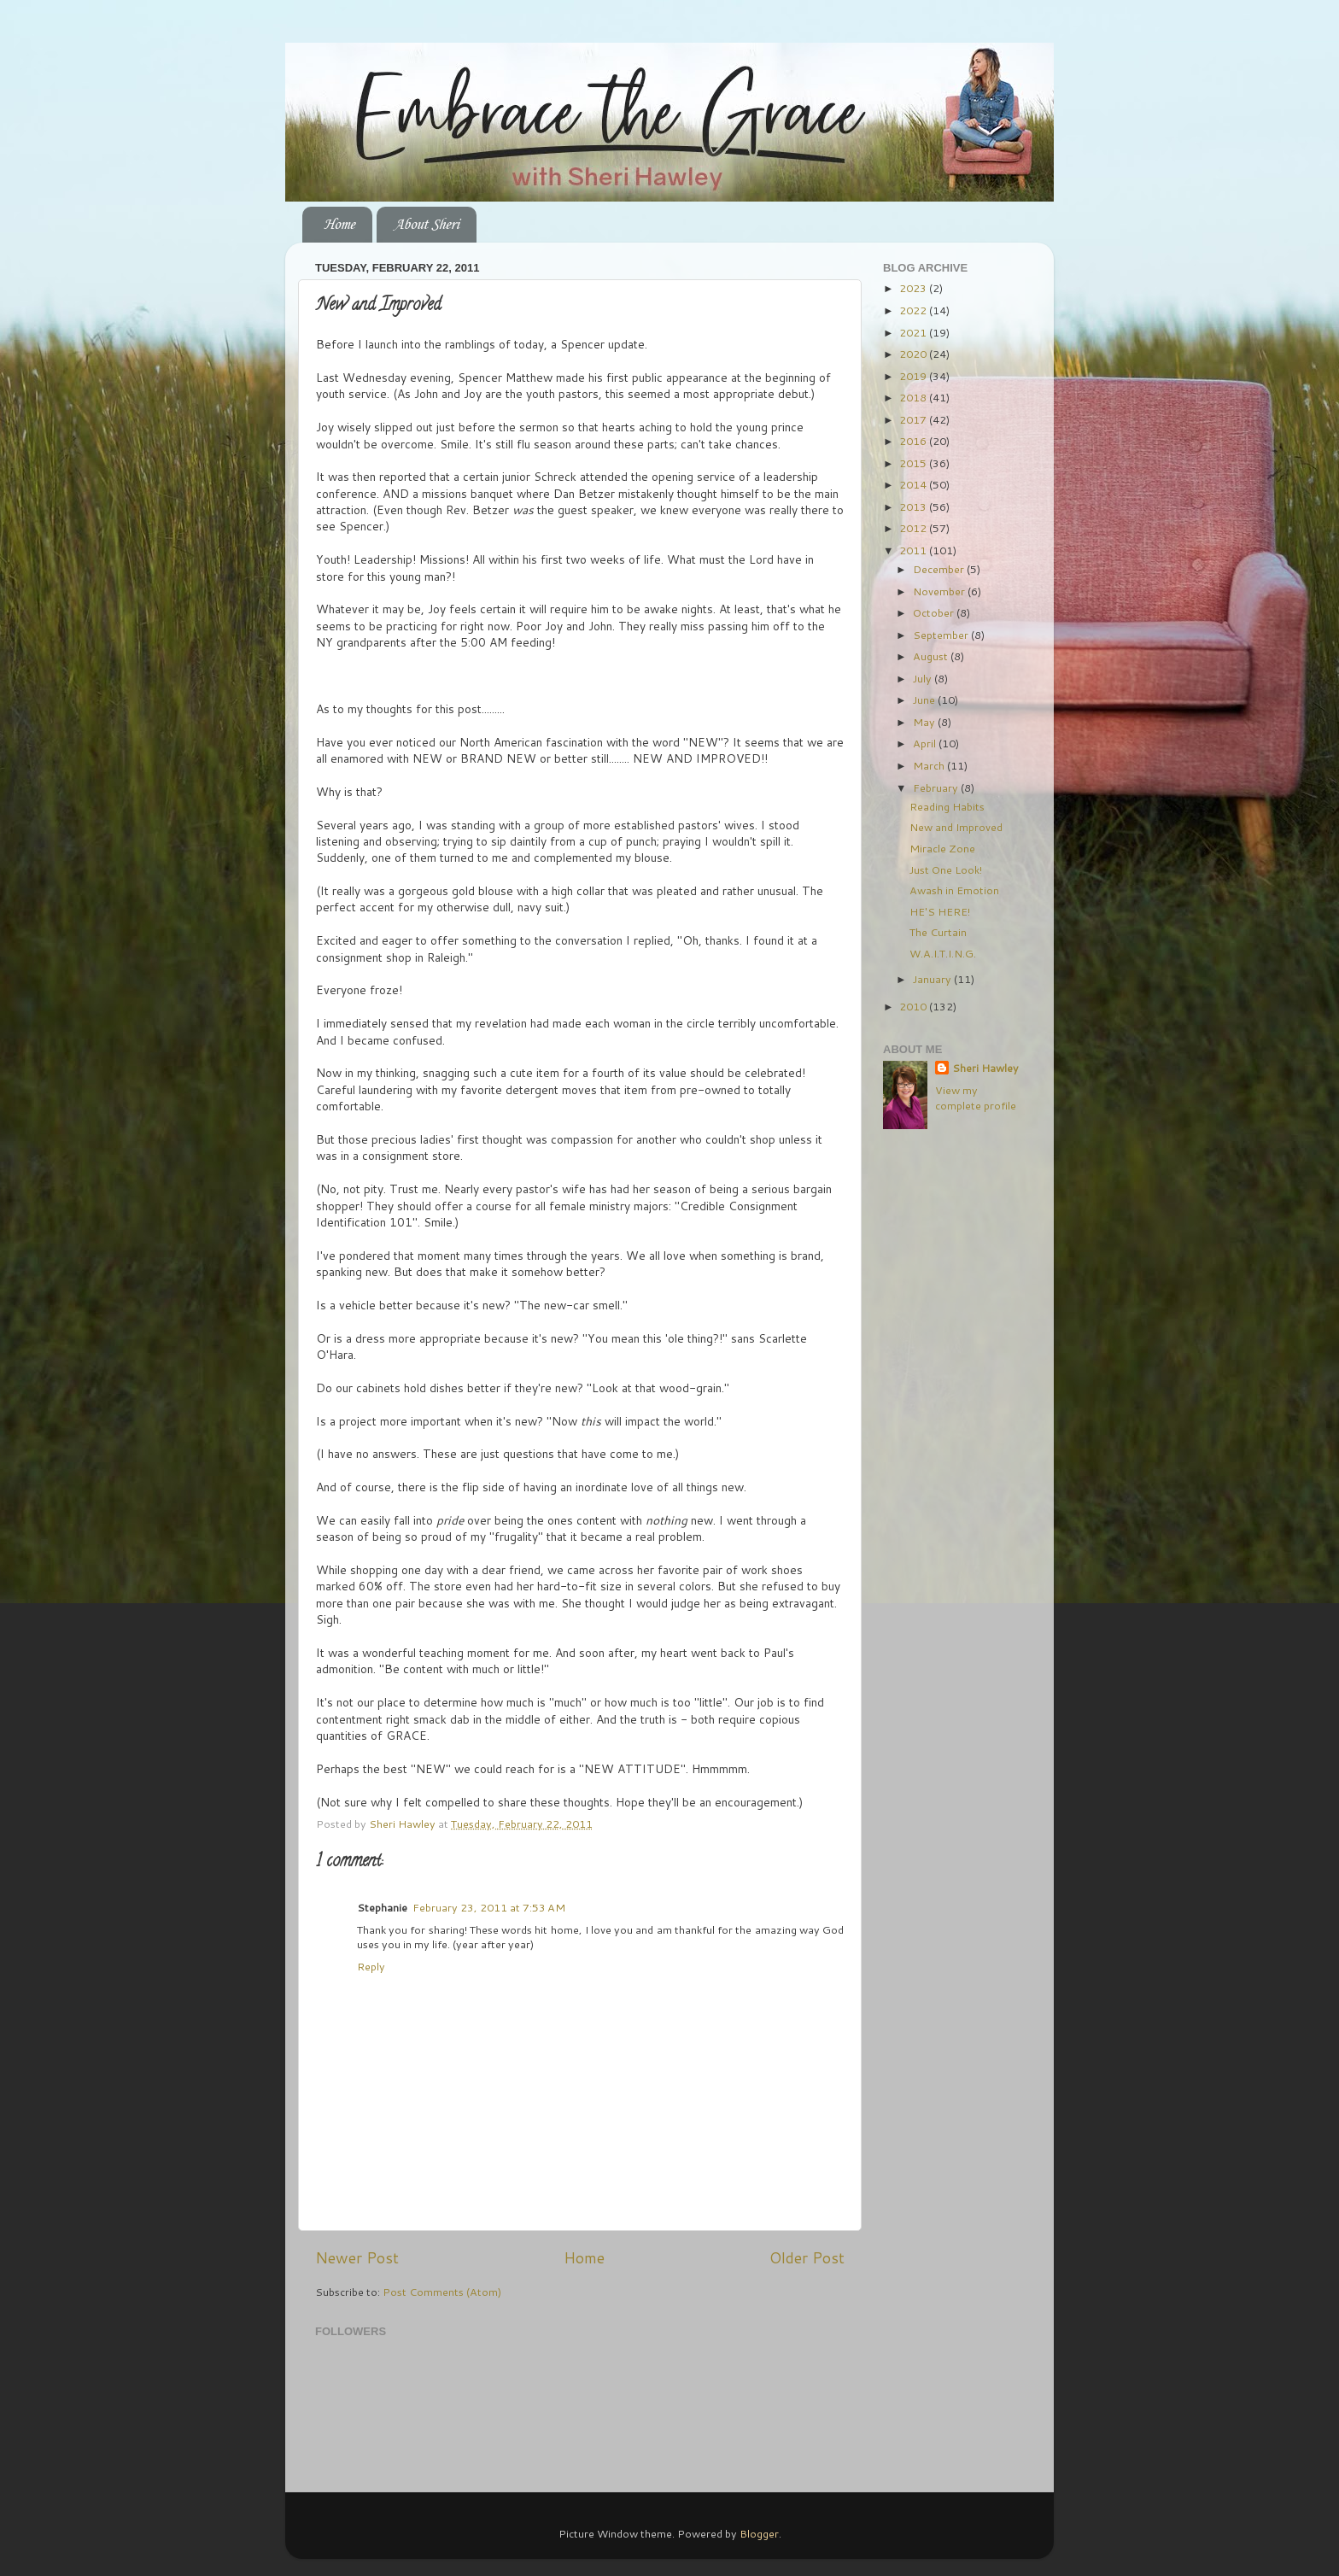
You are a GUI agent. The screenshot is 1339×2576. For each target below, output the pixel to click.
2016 (914, 440)
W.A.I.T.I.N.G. (942, 953)
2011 (914, 550)
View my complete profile (975, 1097)
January (933, 978)
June (925, 699)
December (940, 569)
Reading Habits (947, 806)
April (925, 743)
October (934, 612)
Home (339, 224)
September (942, 634)
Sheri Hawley (985, 1068)
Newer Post (357, 2258)
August (931, 656)
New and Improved (956, 826)
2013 (914, 506)
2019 (914, 375)
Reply (371, 1966)
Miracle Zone (942, 848)
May (925, 721)
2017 (914, 419)
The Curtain (938, 932)
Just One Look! (945, 869)
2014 (914, 484)
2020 (914, 353)
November (940, 591)
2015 (914, 463)
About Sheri (426, 224)
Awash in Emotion (954, 890)
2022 (914, 310)
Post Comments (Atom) (442, 2291)
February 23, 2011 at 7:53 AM (488, 1907)
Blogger (759, 2533)
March (930, 765)
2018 (914, 397)
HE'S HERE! (939, 911)
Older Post (807, 2258)
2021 (914, 332)
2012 (914, 528)
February (937, 787)
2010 (914, 1006)
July (923, 678)
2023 (914, 288)
